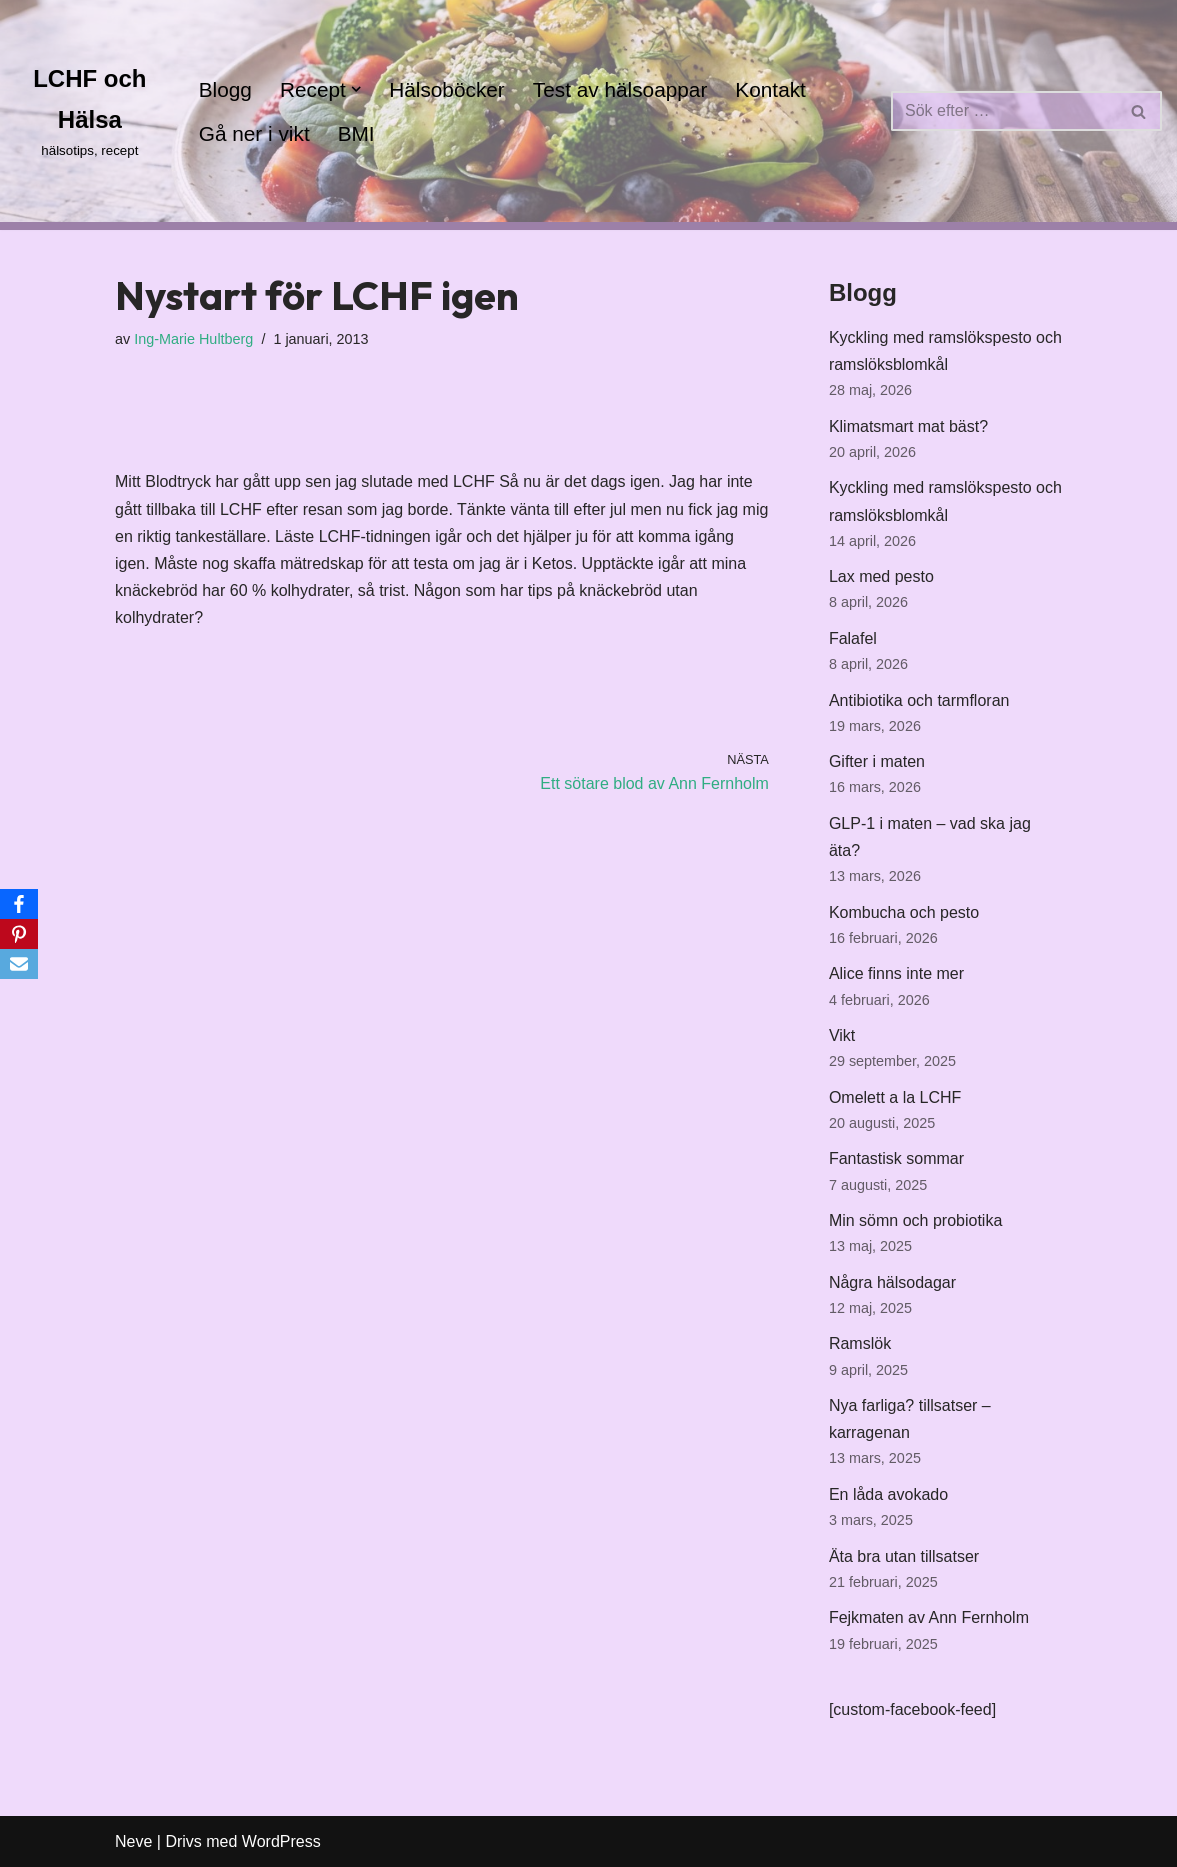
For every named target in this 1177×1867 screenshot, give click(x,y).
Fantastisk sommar (896, 1158)
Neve (133, 1841)
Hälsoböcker (447, 89)
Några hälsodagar (892, 1282)
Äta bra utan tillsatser (904, 1556)
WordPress (281, 1841)
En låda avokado (888, 1494)
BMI (356, 133)
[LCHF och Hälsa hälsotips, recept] (90, 111)
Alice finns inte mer (896, 973)
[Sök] (1004, 111)
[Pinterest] (19, 934)
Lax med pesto (881, 576)
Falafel (853, 638)
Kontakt (770, 89)
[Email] (19, 964)
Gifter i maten (877, 761)
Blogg (225, 89)
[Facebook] (19, 904)
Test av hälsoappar (620, 89)
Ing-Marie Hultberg (193, 339)
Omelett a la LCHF (895, 1097)
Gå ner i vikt (254, 133)
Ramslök (860, 1343)
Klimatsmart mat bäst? (908, 426)
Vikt (842, 1035)
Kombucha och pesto (904, 912)
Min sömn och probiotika (915, 1220)
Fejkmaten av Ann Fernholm (929, 1617)
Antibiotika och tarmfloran (919, 700)
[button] (356, 89)
